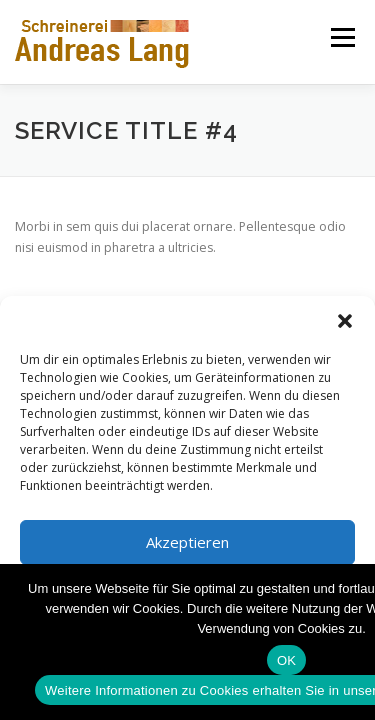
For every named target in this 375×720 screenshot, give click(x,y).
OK (286, 660)
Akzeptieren (187, 542)
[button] (345, 321)
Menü (341, 37)
